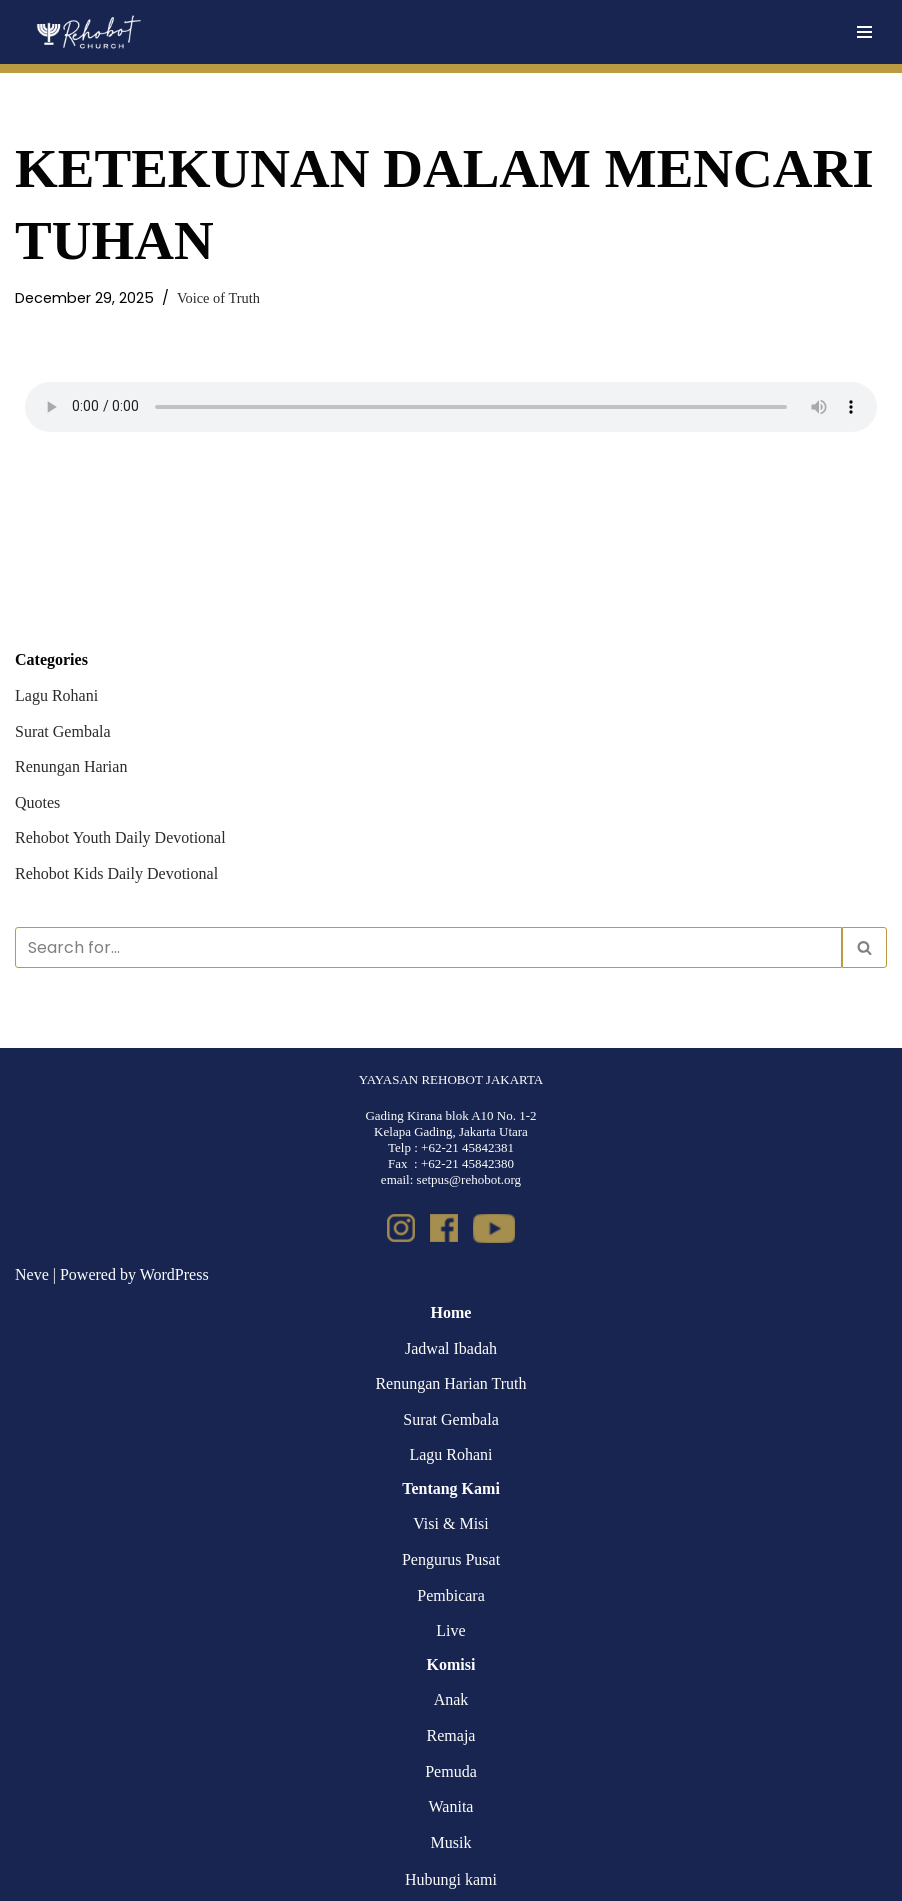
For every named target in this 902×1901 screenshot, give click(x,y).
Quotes (37, 802)
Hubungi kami (451, 1879)
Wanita (451, 1806)
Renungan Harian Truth (450, 1383)
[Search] (428, 947)
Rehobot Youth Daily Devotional (120, 837)
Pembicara (451, 1595)
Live (450, 1630)
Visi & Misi (451, 1523)
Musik (451, 1842)
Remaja (451, 1735)
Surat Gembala (63, 731)
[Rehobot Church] (87, 32)
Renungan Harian (71, 766)
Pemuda (451, 1771)
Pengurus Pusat (451, 1559)
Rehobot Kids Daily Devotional (116, 873)
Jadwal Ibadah (451, 1348)
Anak (451, 1699)
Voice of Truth (218, 298)
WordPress (174, 1274)
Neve (32, 1274)
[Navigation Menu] (864, 32)
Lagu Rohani (56, 695)
